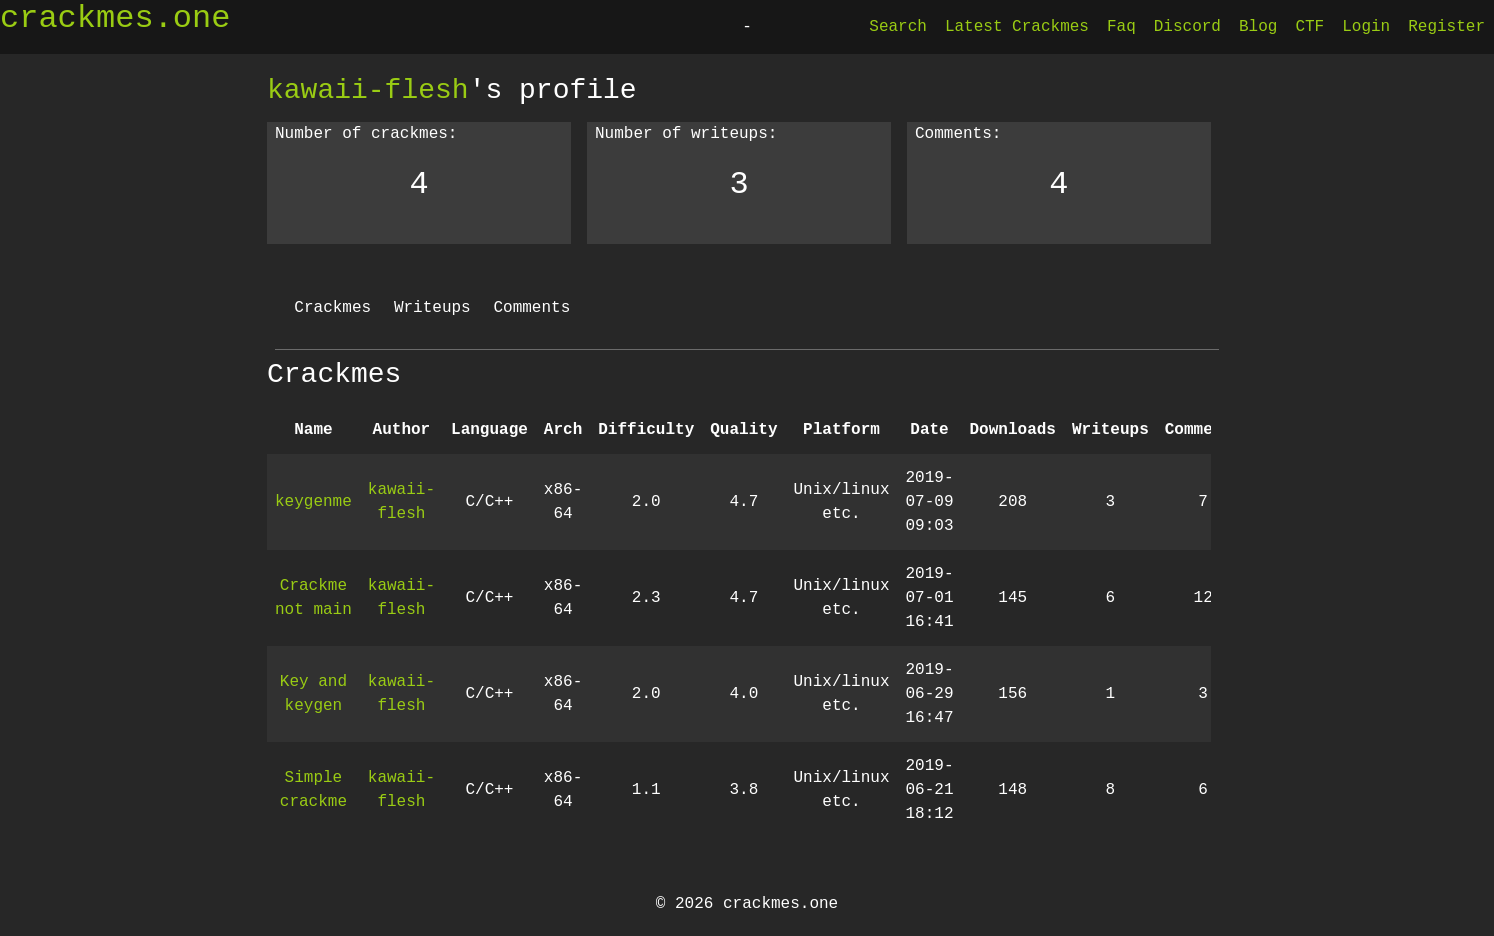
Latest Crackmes (1017, 27)
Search (898, 27)
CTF (1309, 27)
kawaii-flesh (368, 90)
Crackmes (332, 308)
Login (1366, 27)
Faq (1121, 27)
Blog (1258, 27)
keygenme (313, 502)
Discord (1187, 27)
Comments (531, 308)
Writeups (432, 308)
